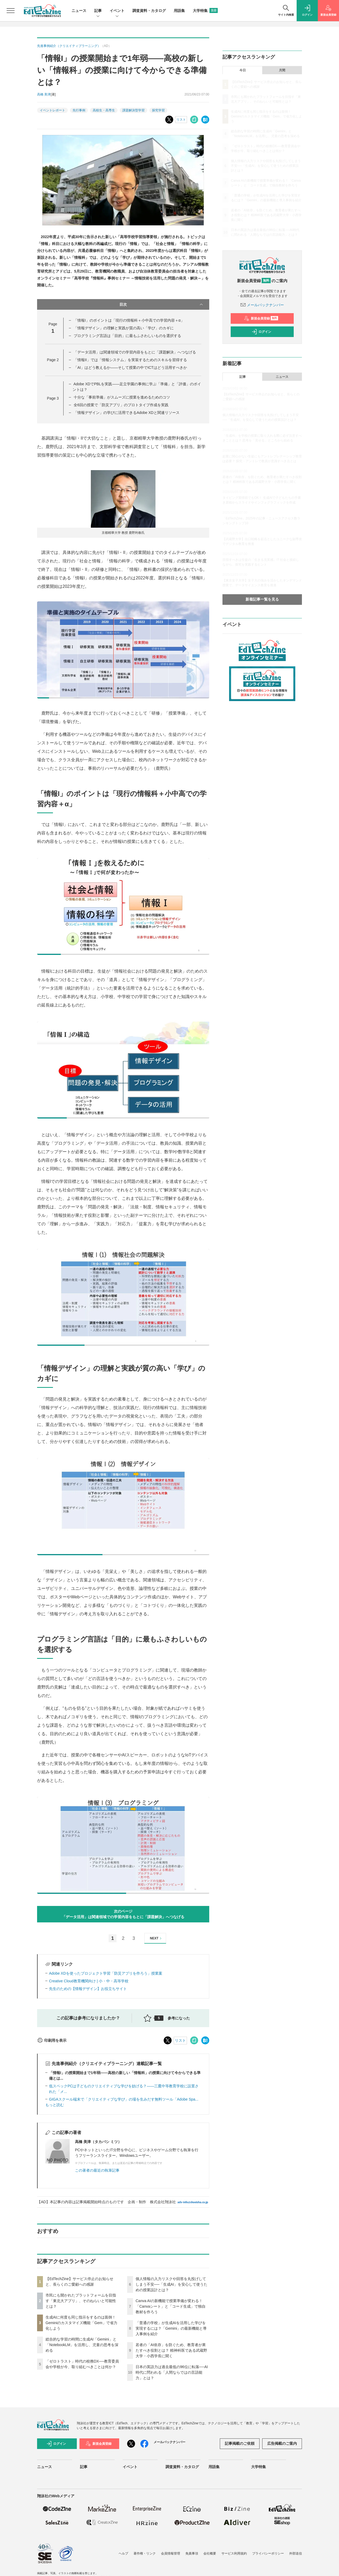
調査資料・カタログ (149, 10)
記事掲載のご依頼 (240, 2443)
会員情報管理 (170, 2553)
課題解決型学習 (133, 110)
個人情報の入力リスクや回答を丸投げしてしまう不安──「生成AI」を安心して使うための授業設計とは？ (171, 2284)
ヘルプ (123, 2553)
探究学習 (158, 110)
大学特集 (205, 10)
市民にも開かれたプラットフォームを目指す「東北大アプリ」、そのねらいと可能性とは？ (81, 2300)
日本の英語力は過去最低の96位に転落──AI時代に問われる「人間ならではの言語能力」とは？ (172, 2372)
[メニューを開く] (10, 10)
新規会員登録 (261, 318)
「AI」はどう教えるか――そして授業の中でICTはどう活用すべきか (130, 367)
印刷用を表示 (51, 2040)
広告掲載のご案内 (282, 2443)
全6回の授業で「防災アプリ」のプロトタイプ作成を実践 (121, 405)
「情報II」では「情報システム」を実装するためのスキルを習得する (130, 360)
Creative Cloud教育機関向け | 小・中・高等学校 (88, 1981)
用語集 (179, 10)
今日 (242, 70)
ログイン (261, 331)
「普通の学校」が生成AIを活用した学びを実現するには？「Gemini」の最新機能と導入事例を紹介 (171, 2328)
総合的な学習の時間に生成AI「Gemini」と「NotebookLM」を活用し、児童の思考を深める (82, 2344)
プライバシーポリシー (268, 2553)
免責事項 (191, 2553)
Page (53, 360)
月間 (282, 70)
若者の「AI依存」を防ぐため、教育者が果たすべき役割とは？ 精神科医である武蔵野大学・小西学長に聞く (171, 2350)
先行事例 (79, 110)
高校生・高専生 (104, 110)
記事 (98, 11)
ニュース (79, 10)
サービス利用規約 (234, 2553)
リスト (181, 119)
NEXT (156, 1938)
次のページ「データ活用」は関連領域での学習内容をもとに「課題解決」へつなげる (123, 1914)
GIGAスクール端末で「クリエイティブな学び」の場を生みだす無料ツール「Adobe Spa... (123, 2099)
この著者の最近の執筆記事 (97, 2170)
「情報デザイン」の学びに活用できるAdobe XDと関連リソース (127, 412)
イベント (117, 11)
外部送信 (295, 2553)
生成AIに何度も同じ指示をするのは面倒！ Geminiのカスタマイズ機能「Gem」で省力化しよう (81, 2322)
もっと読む (54, 2105)
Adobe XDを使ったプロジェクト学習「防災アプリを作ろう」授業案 (105, 1973)
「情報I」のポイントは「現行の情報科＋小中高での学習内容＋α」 (129, 320)
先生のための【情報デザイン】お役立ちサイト (88, 1989)
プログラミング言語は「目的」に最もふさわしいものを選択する (127, 336)
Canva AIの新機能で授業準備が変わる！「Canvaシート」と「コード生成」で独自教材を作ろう (171, 2306)
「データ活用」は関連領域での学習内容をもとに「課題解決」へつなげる (135, 352)
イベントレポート (52, 110)
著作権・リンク (144, 2553)
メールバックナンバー (262, 305)
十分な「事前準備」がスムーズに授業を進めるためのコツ (122, 397)
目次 (161, 304)
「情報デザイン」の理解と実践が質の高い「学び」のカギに (124, 328)
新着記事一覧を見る (262, 599)
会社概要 (209, 2553)
